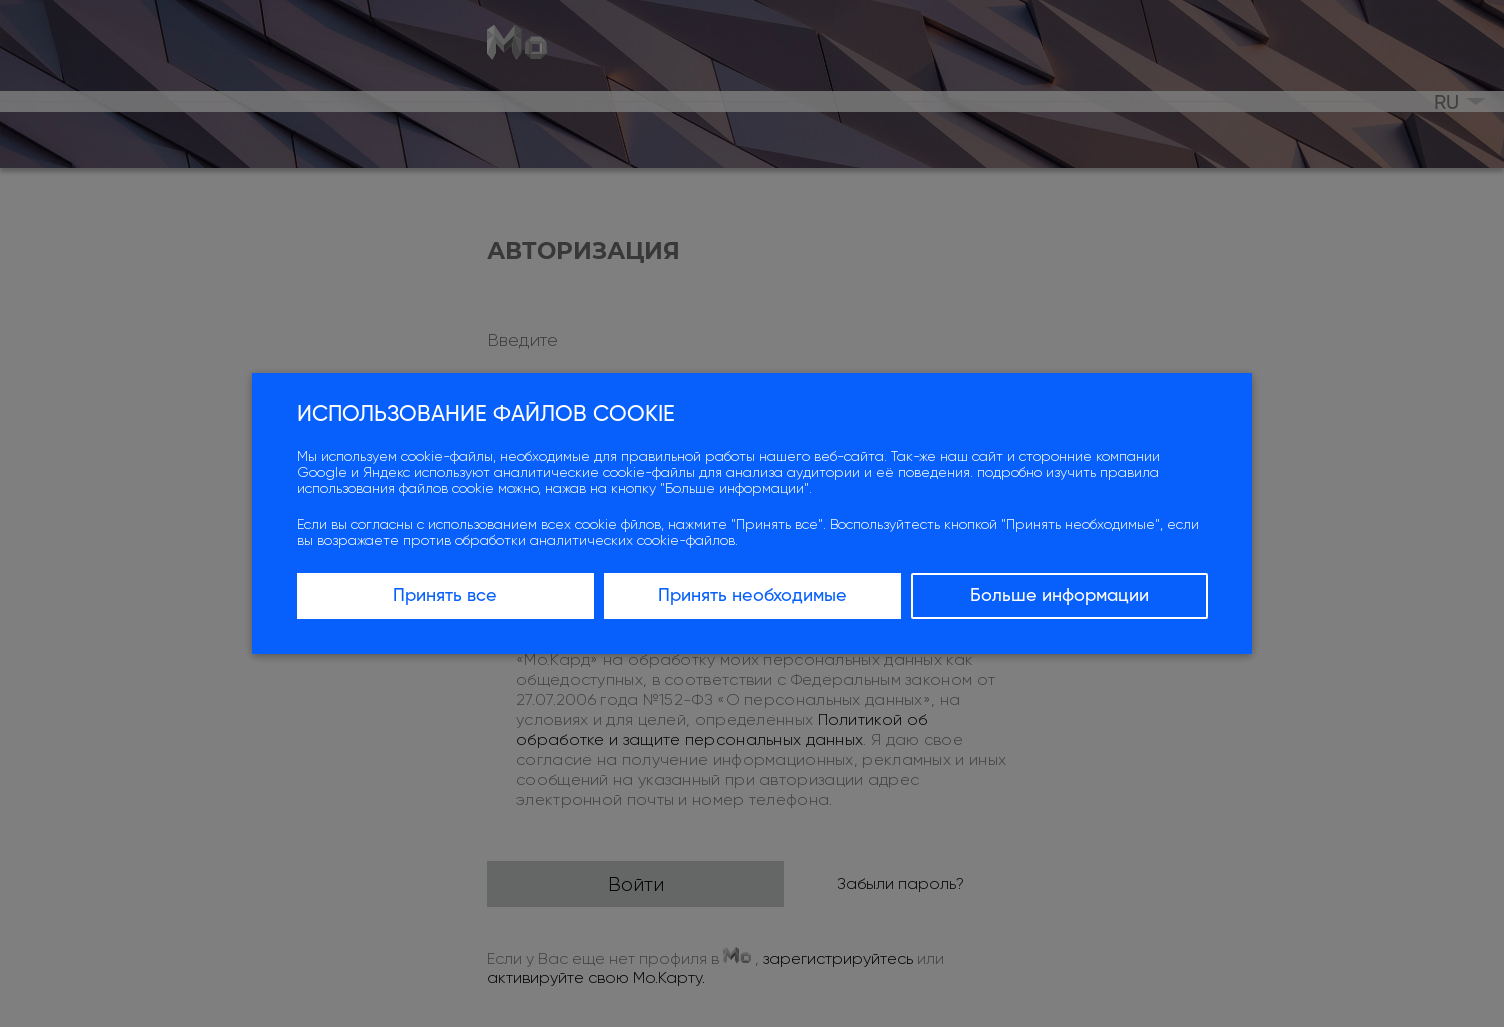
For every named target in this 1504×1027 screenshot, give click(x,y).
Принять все (445, 596)
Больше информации (1059, 596)
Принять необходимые (752, 596)
